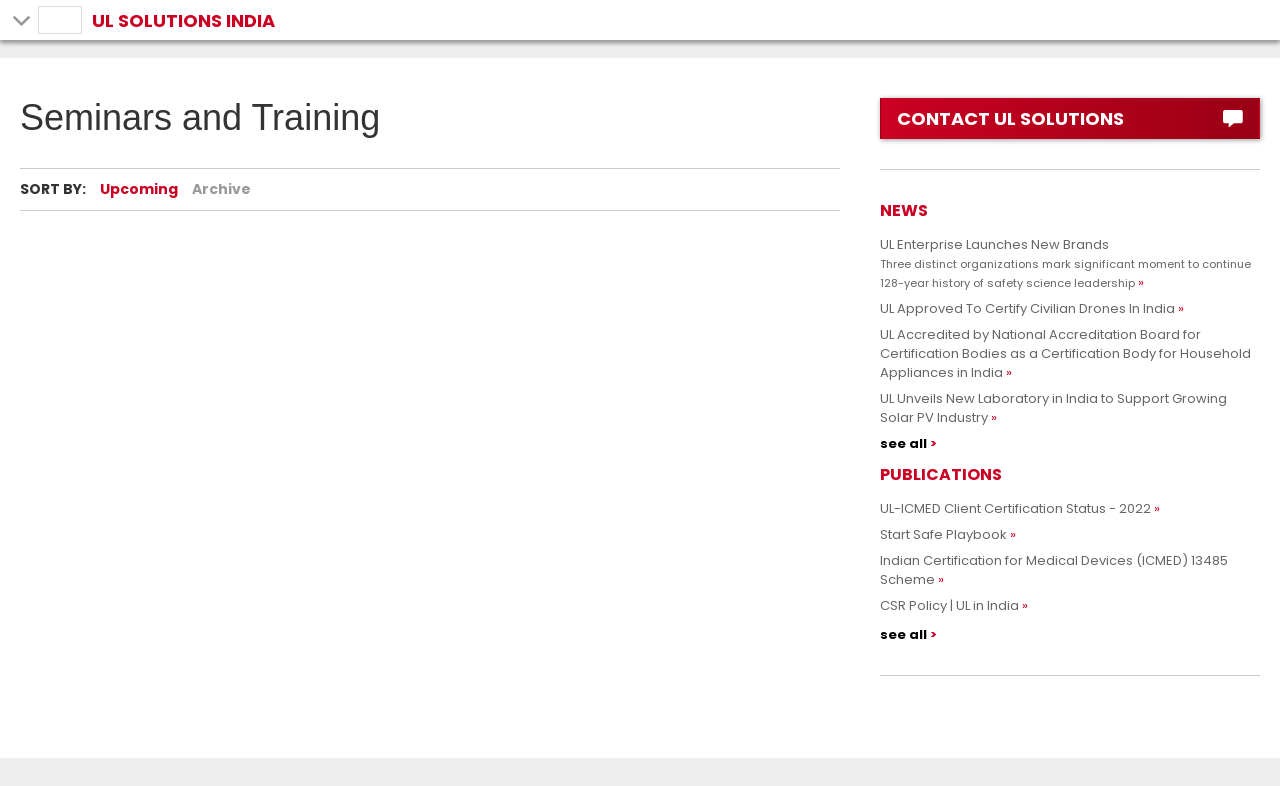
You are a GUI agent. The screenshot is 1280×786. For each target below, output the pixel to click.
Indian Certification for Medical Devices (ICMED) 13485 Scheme (1054, 570)
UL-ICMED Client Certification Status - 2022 (1015, 508)
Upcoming (139, 189)
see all (903, 443)
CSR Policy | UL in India (949, 605)
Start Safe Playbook (943, 534)
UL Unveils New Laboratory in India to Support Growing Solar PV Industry (1053, 408)
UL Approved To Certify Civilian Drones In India (1027, 308)
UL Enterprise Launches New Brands (1065, 263)
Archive (221, 189)
